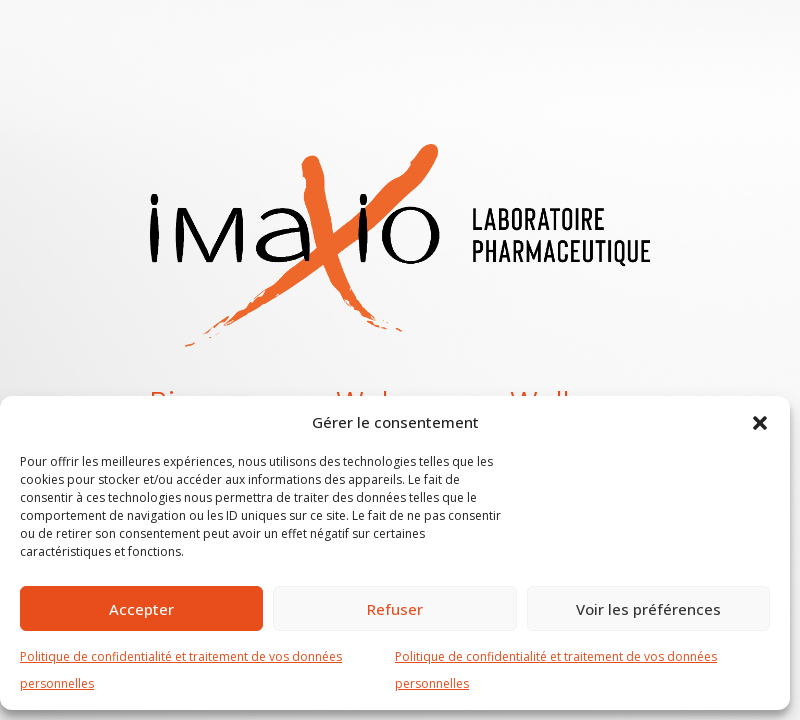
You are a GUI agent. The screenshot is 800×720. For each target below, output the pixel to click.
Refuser (395, 609)
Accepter (141, 609)
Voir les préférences (648, 609)
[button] (760, 422)
